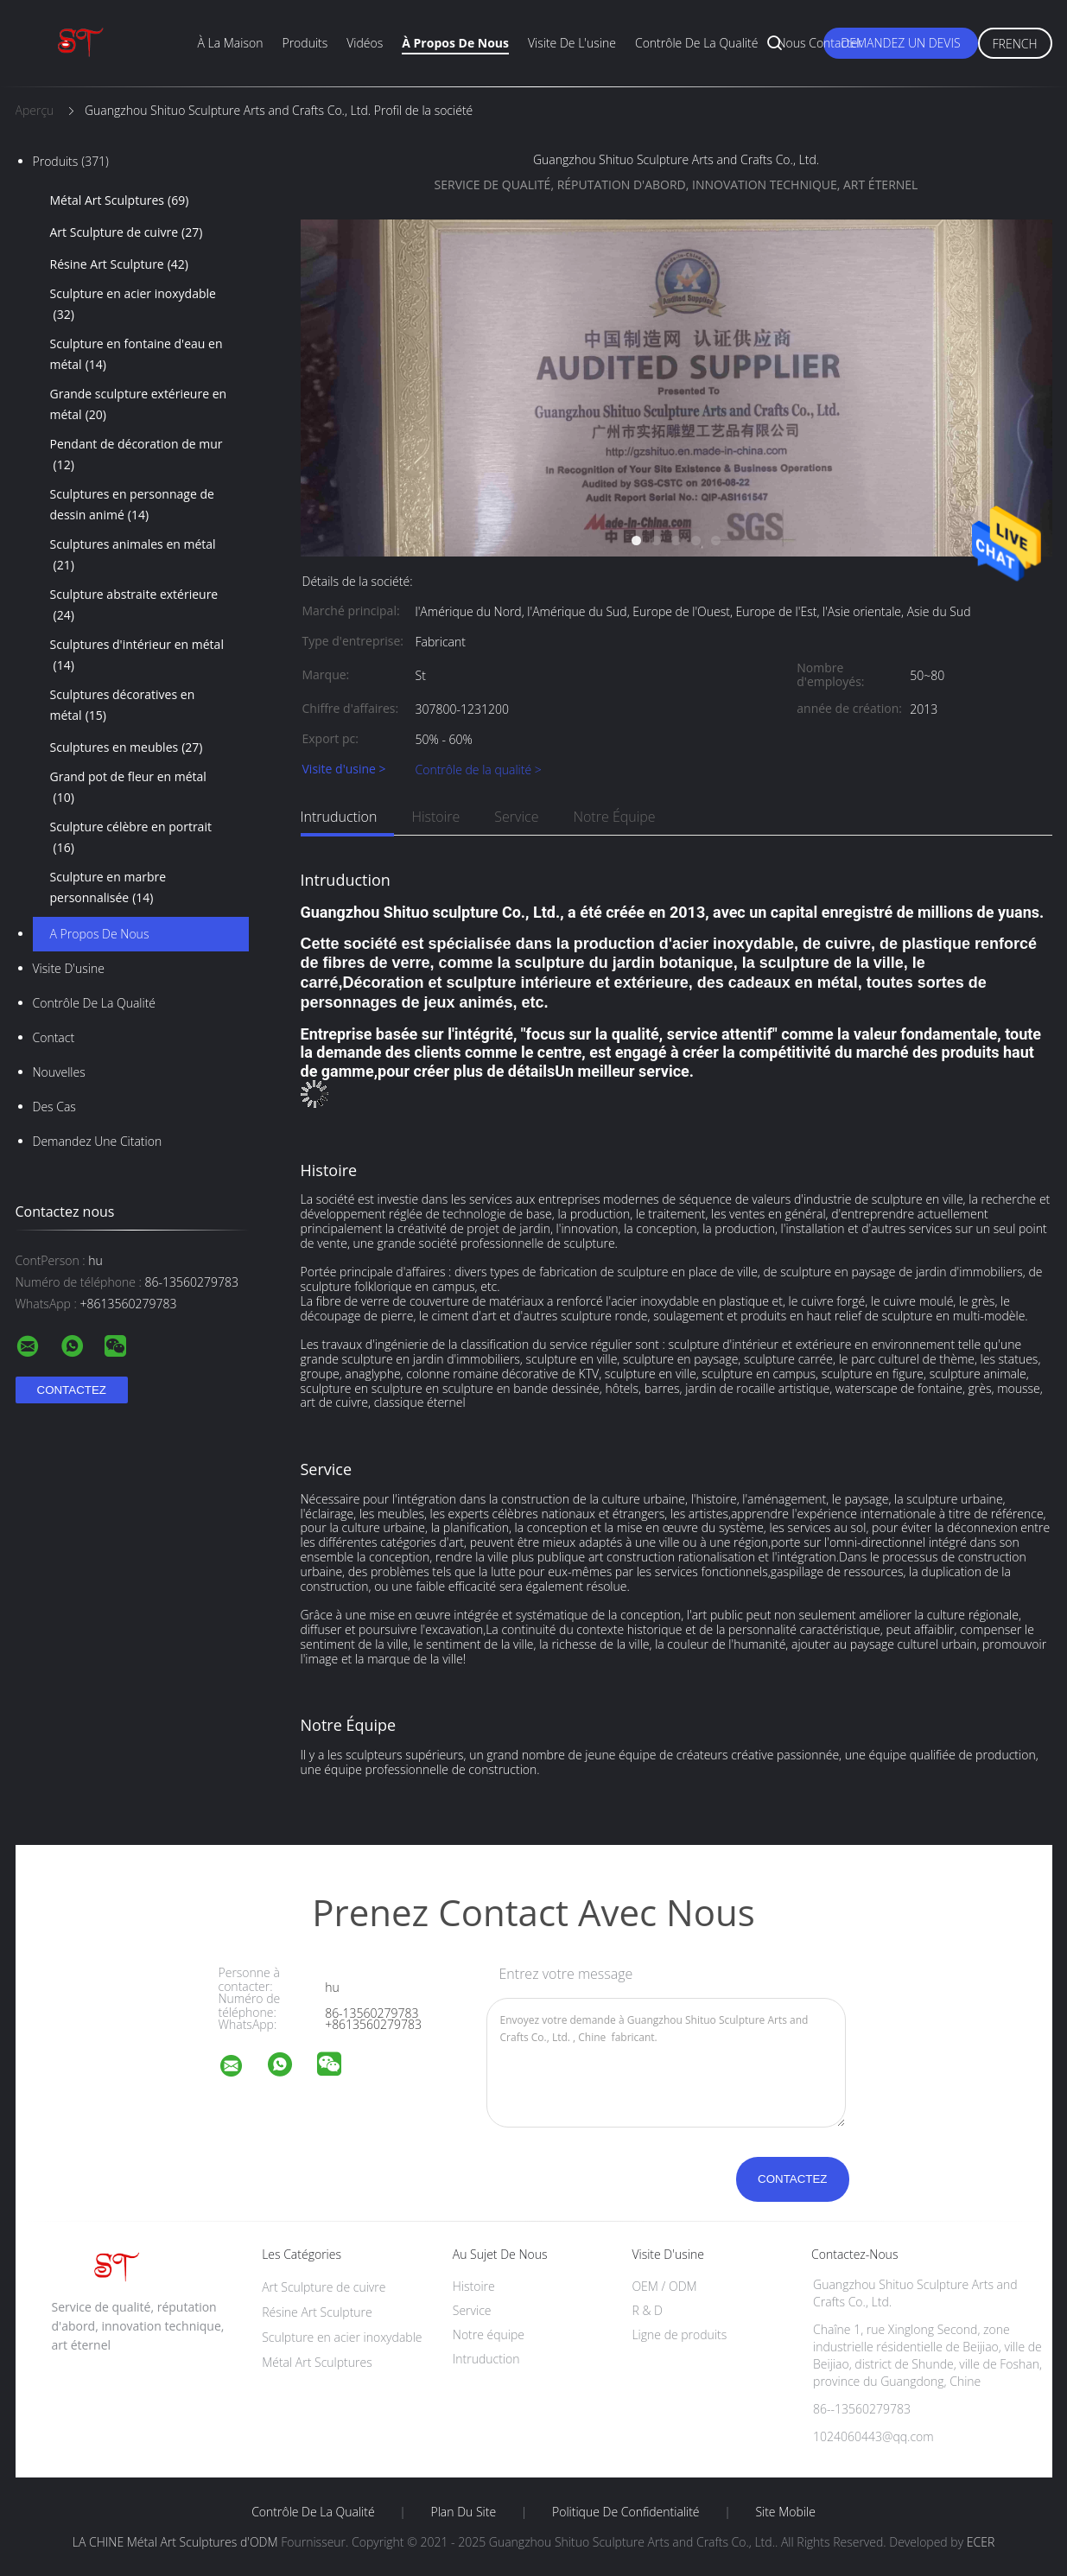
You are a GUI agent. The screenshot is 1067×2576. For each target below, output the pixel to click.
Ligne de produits (679, 2334)
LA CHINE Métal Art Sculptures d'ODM (175, 2542)
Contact (54, 1037)
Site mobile (785, 2512)
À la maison (231, 43)
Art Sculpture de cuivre (126, 232)
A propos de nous (99, 933)
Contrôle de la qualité (697, 43)
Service (516, 816)
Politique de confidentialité (626, 2512)
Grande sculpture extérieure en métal (138, 405)
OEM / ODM (664, 2286)
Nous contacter (819, 43)
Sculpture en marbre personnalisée (108, 888)
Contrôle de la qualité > (479, 769)
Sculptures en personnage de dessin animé (132, 505)
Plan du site (464, 2512)
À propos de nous (455, 43)
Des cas (54, 1106)
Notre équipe (614, 816)
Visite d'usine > (344, 769)
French (1015, 43)
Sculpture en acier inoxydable (133, 305)
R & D (647, 2310)
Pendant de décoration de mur (136, 455)
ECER (980, 2542)
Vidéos (364, 43)
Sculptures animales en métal (133, 556)
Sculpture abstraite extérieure (134, 606)
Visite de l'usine (572, 43)
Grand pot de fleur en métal (128, 788)
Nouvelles (59, 1072)
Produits (304, 43)
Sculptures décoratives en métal (122, 706)
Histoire (435, 816)
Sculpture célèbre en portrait (131, 838)
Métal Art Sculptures (119, 200)
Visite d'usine (69, 968)
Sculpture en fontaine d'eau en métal (136, 355)
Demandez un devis (900, 43)
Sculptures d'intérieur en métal (137, 656)
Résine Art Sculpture (119, 264)
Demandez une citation (97, 1141)
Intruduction (339, 816)
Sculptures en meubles (126, 747)
